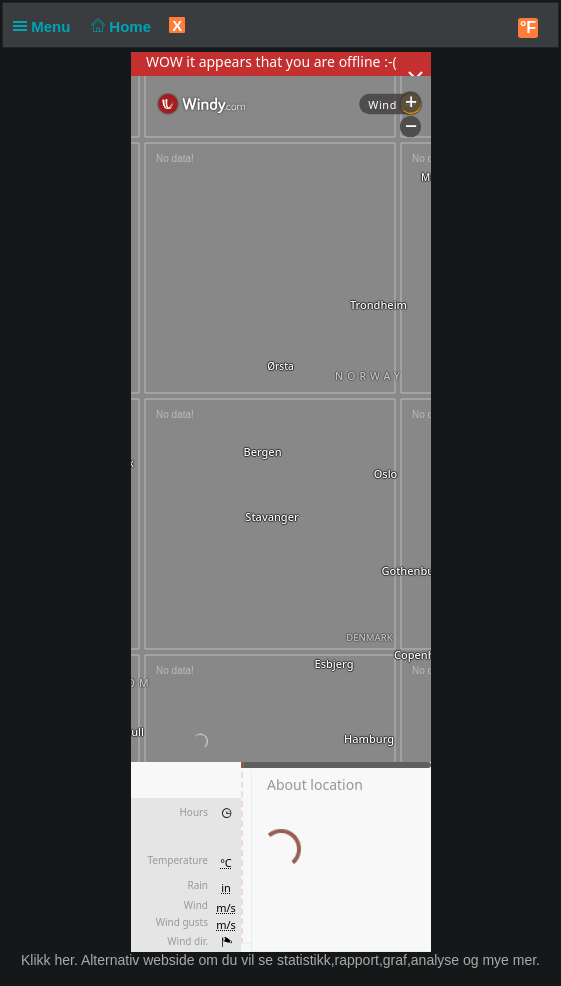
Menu (46, 26)
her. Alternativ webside (124, 960)
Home (119, 26)
